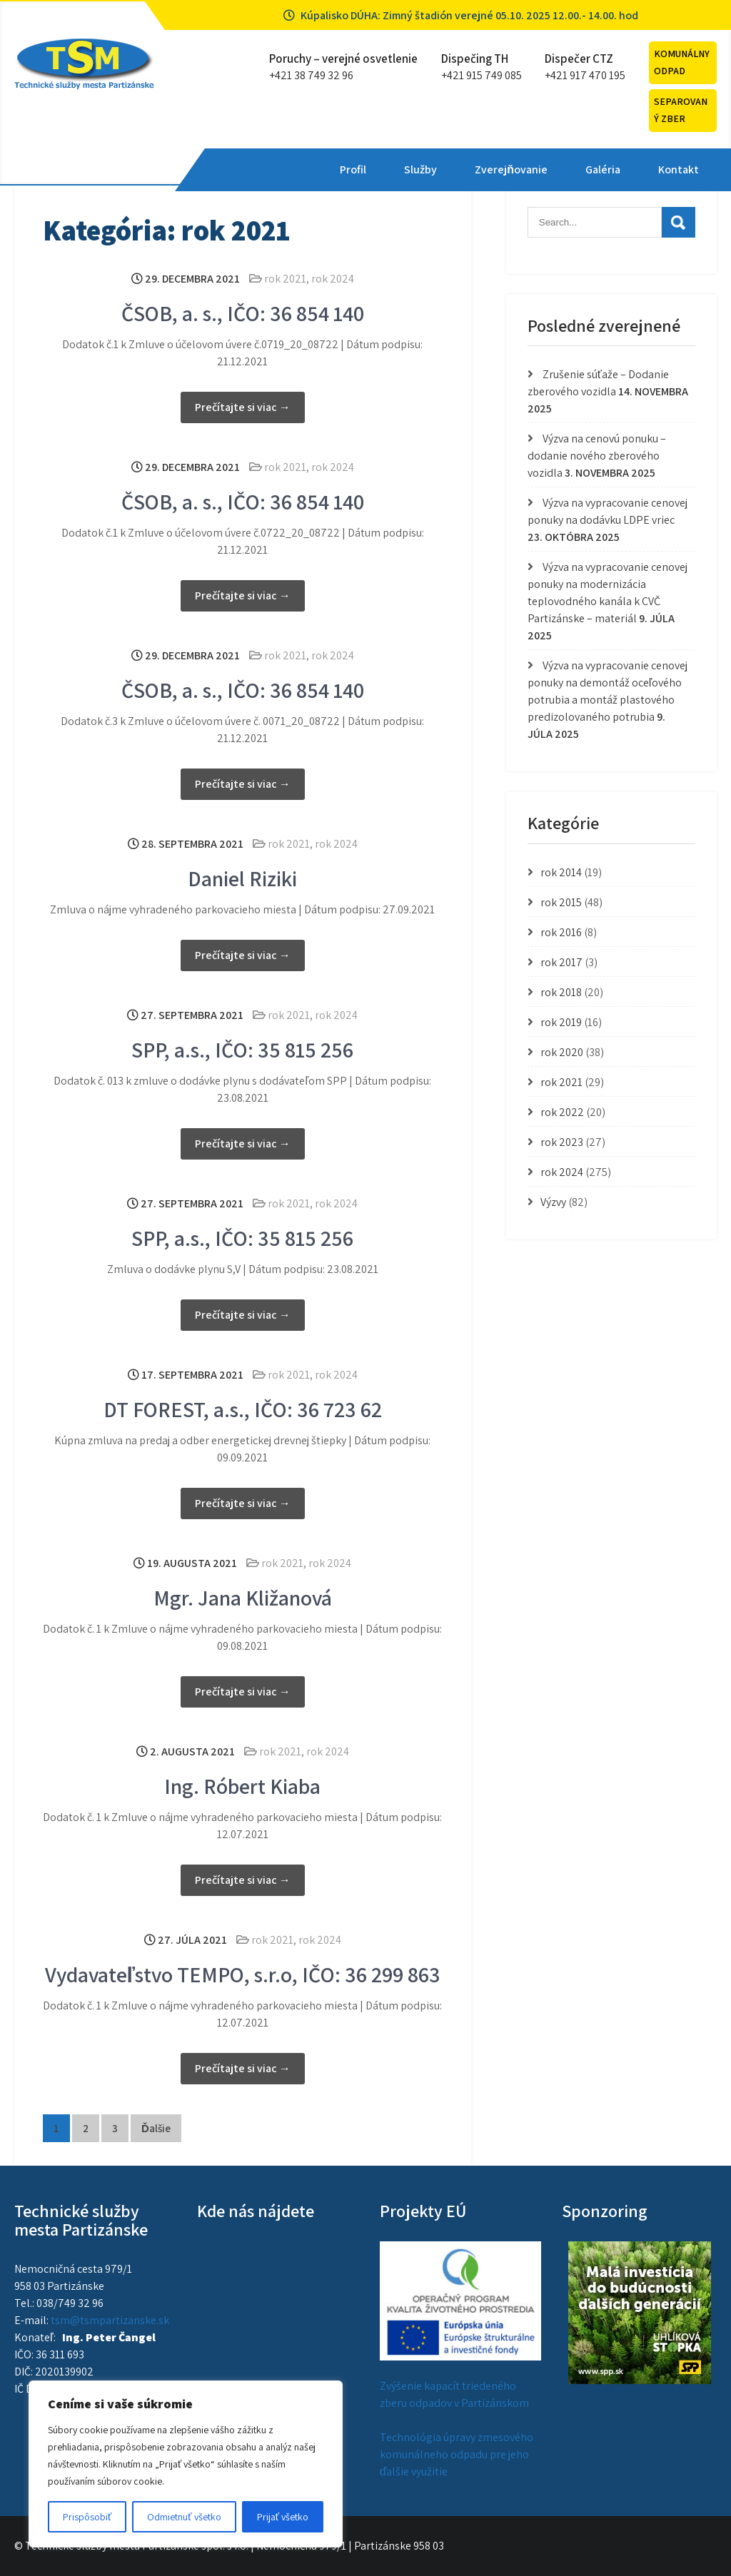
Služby (306, 169)
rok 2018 (561, 992)
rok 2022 (562, 1112)
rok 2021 (285, 278)
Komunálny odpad (682, 62)
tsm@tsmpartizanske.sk (110, 2320)
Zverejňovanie (397, 169)
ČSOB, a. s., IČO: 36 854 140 (242, 313)
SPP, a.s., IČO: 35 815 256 (242, 1049)
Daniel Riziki (242, 878)
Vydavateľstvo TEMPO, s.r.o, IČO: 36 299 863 (243, 1974)
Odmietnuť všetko (184, 2516)
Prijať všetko (282, 2516)
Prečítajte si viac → (243, 407)
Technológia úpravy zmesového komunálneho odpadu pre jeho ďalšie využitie (456, 2454)
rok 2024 (332, 278)
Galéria (488, 169)
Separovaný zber (680, 110)
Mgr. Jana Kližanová (242, 1597)
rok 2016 (561, 932)
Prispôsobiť (87, 2516)
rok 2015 (561, 902)
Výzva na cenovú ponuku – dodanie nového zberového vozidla (597, 455)
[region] (186, 2463)
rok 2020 (561, 1052)
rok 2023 (561, 1142)
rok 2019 (561, 1022)
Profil (239, 169)
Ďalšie (156, 2128)
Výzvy (553, 1202)
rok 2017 (561, 962)
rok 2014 (561, 872)
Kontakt (564, 169)
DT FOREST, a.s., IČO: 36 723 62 (243, 1409)
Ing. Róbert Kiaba (242, 1786)
